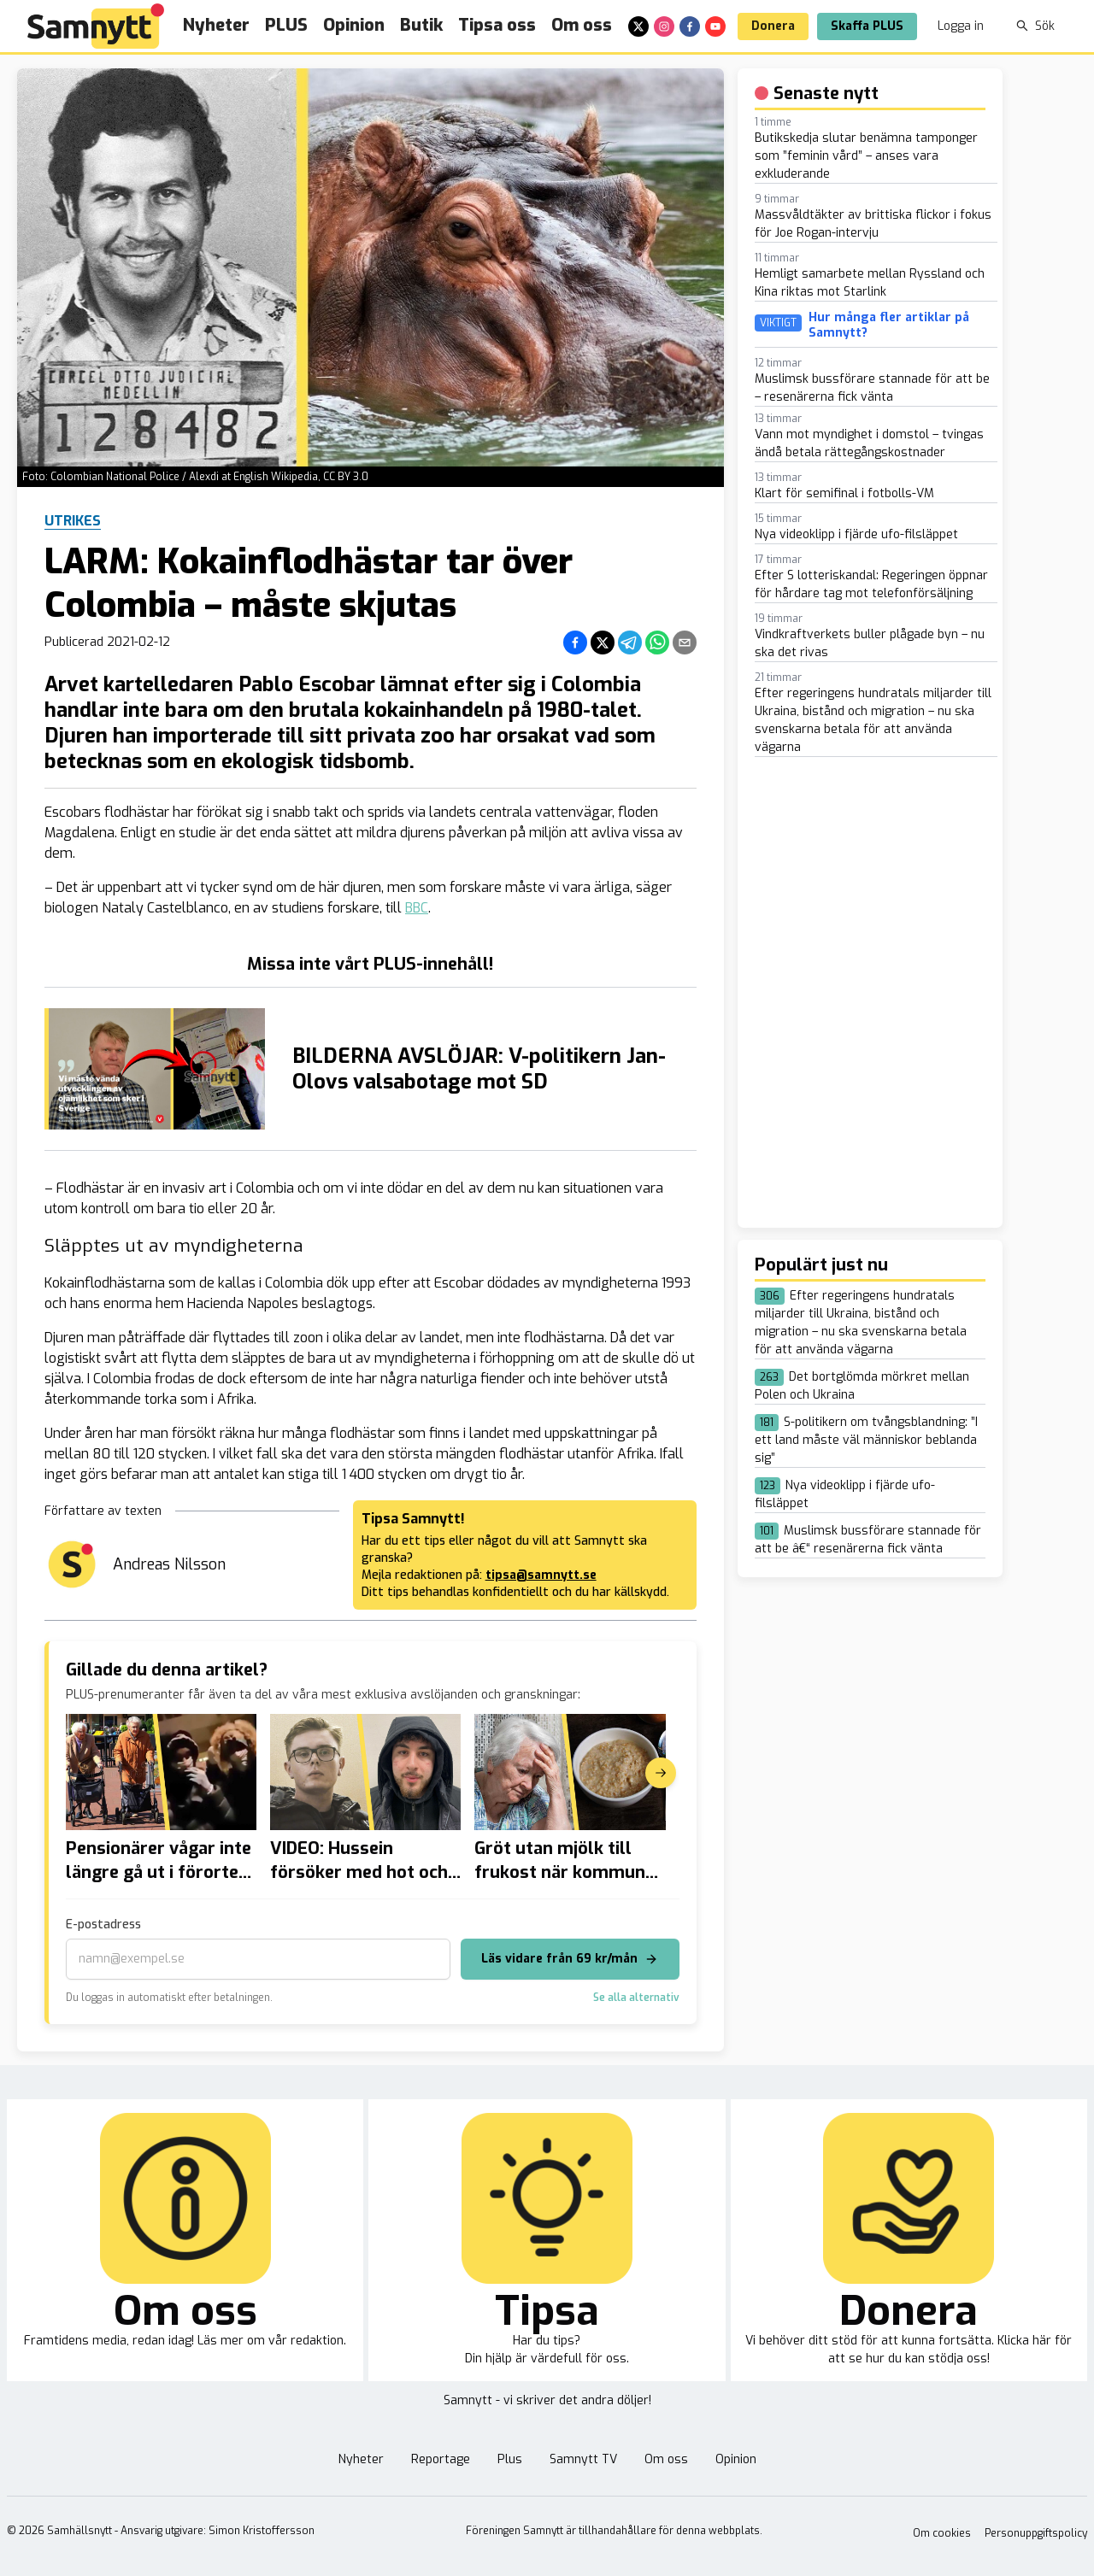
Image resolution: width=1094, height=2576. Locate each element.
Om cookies (942, 2533)
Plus (509, 2459)
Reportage (440, 2459)
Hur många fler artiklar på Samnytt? (889, 325)
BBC (416, 908)
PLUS (286, 25)
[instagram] (664, 26)
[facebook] (689, 26)
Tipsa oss (497, 25)
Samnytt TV (583, 2459)
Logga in (961, 26)
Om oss (581, 25)
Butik (421, 25)
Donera (773, 26)
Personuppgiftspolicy (1036, 2533)
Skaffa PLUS (867, 26)
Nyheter (216, 25)
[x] (638, 26)
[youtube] (715, 26)
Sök (1035, 26)
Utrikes (72, 521)
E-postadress (103, 1924)
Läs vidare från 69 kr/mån (569, 1959)
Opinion (354, 25)
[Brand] (95, 26)
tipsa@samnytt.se (541, 1575)
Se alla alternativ (636, 1997)
